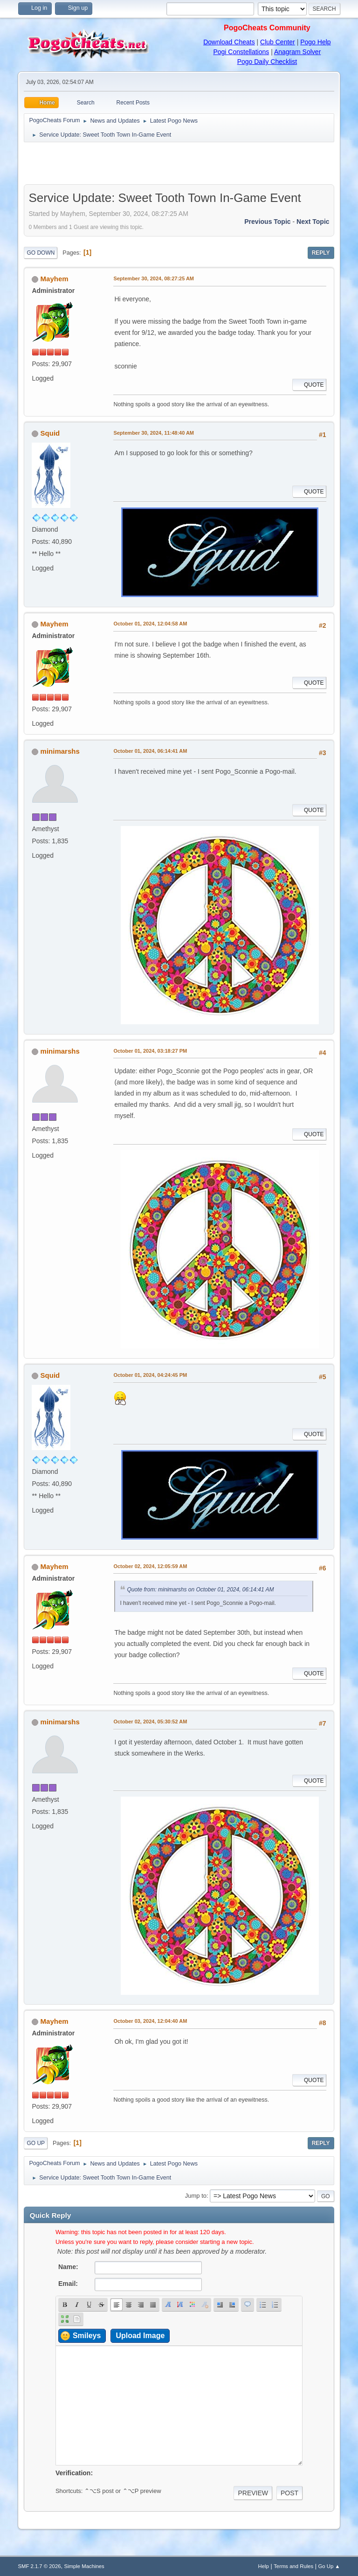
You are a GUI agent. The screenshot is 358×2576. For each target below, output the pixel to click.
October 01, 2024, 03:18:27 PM (150, 1051)
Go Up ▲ (329, 2566)
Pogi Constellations (241, 52)
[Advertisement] (179, 163)
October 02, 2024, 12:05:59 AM (150, 1566)
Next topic (313, 221)
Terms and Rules (293, 2566)
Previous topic (267, 221)
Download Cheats (229, 42)
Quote (309, 385)
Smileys (87, 2336)
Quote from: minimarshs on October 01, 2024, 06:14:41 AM (200, 1589)
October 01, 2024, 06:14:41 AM (150, 751)
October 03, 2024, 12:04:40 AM (150, 2021)
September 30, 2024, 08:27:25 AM (153, 278)
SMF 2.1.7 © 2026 (39, 2566)
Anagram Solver (297, 52)
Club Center (277, 42)
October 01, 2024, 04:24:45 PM (150, 1375)
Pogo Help (315, 42)
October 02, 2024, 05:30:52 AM (150, 1721)
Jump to (196, 2195)
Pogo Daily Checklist (267, 61)
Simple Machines (84, 2566)
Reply (321, 253)
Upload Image (140, 2336)
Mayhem (55, 279)
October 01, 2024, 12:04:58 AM (150, 623)
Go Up (36, 2143)
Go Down (41, 253)
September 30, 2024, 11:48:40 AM (153, 433)
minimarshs (60, 751)
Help (263, 2566)
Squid (50, 433)
